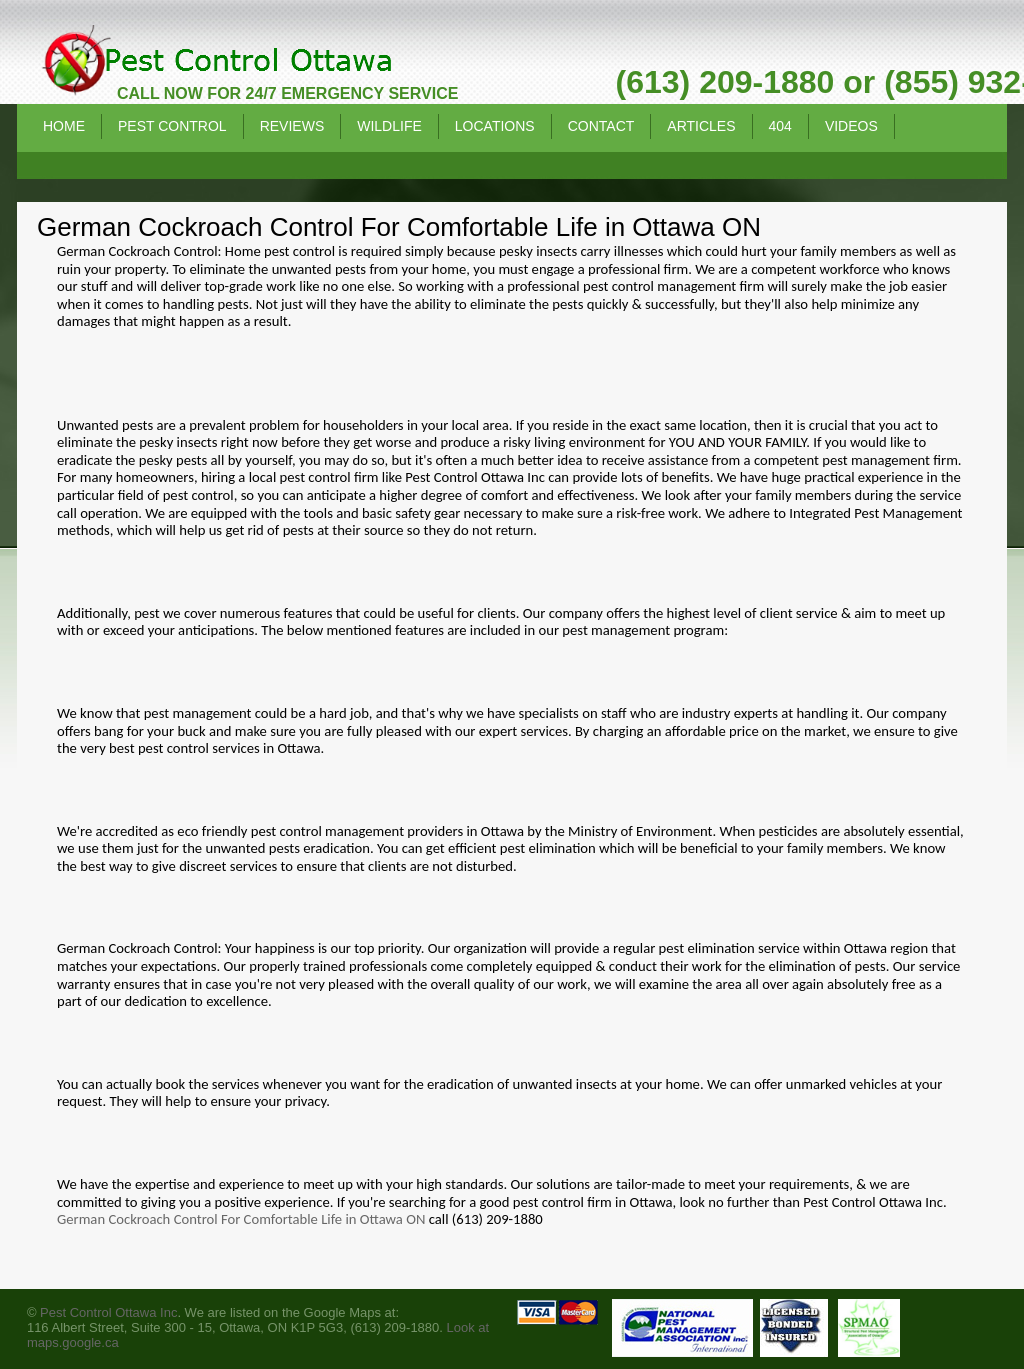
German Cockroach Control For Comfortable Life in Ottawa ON (241, 1219)
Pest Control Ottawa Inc (108, 1312)
